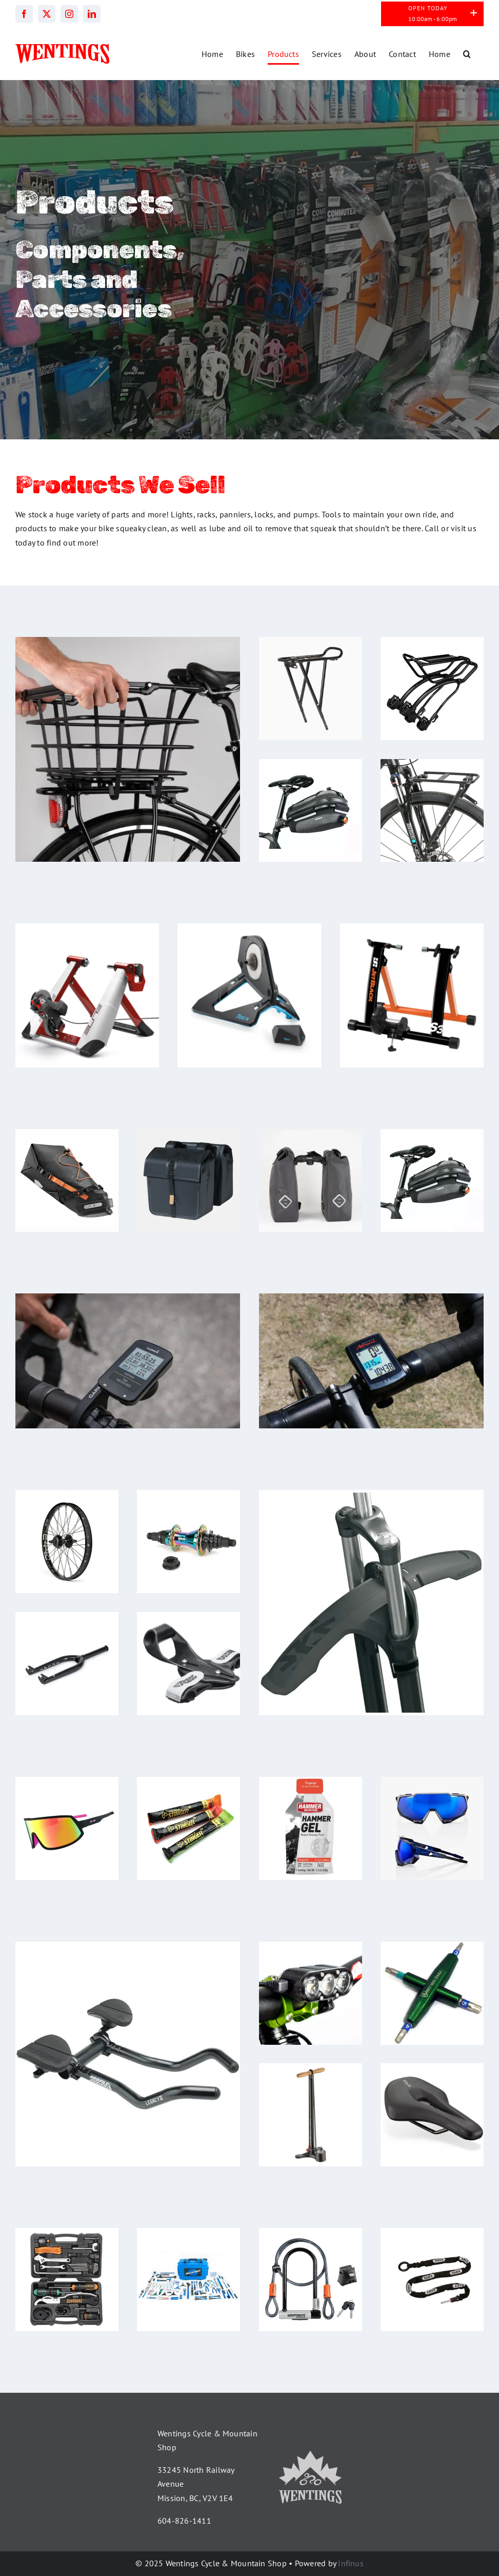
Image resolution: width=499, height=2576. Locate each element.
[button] (467, 54)
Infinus (351, 2563)
